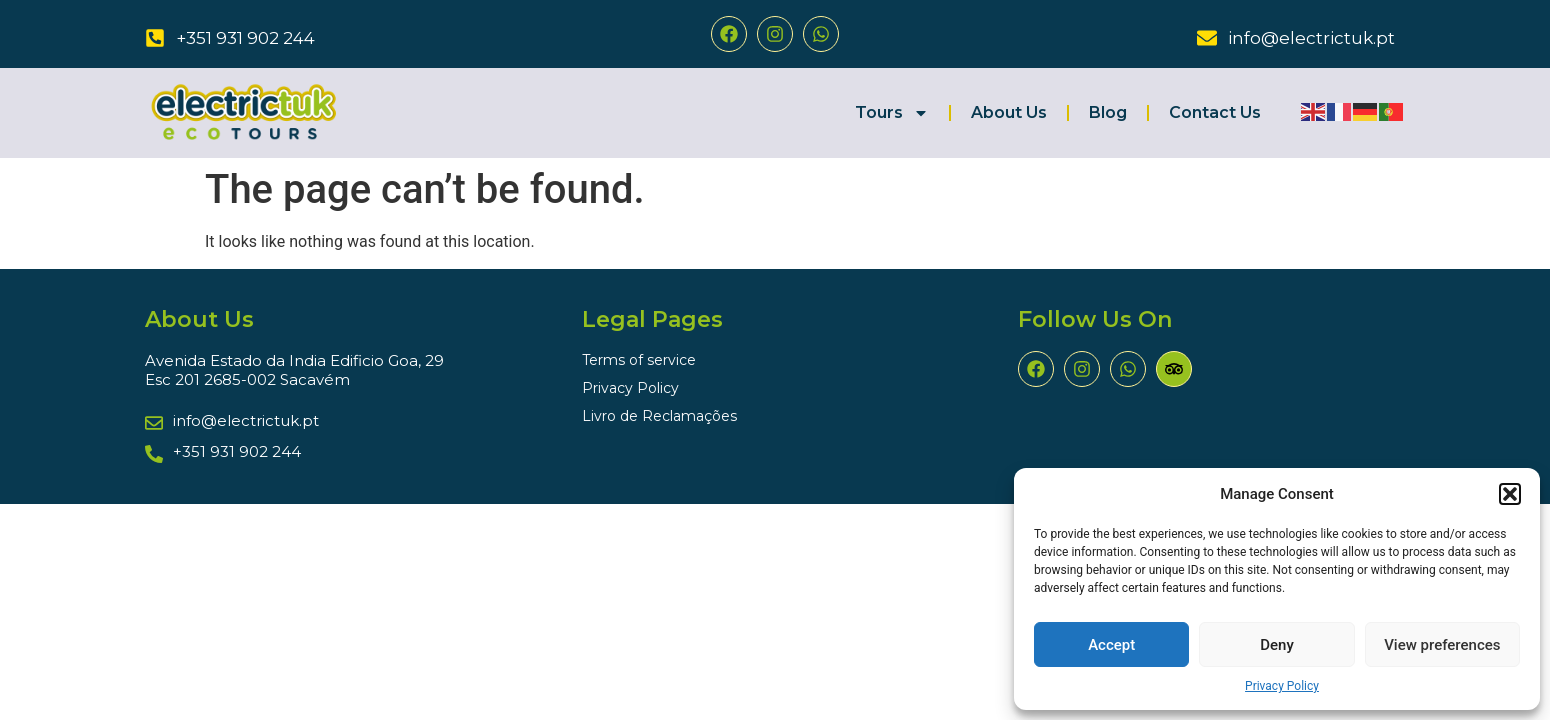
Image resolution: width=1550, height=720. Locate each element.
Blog (1108, 112)
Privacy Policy (1282, 686)
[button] (1510, 494)
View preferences (1442, 645)
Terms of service (639, 360)
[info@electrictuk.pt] (1207, 38)
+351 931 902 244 (245, 38)
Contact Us (1215, 112)
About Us (1009, 112)
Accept (1111, 645)
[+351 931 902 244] (155, 38)
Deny (1277, 645)
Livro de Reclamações (659, 416)
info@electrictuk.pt (1311, 38)
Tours (892, 113)
